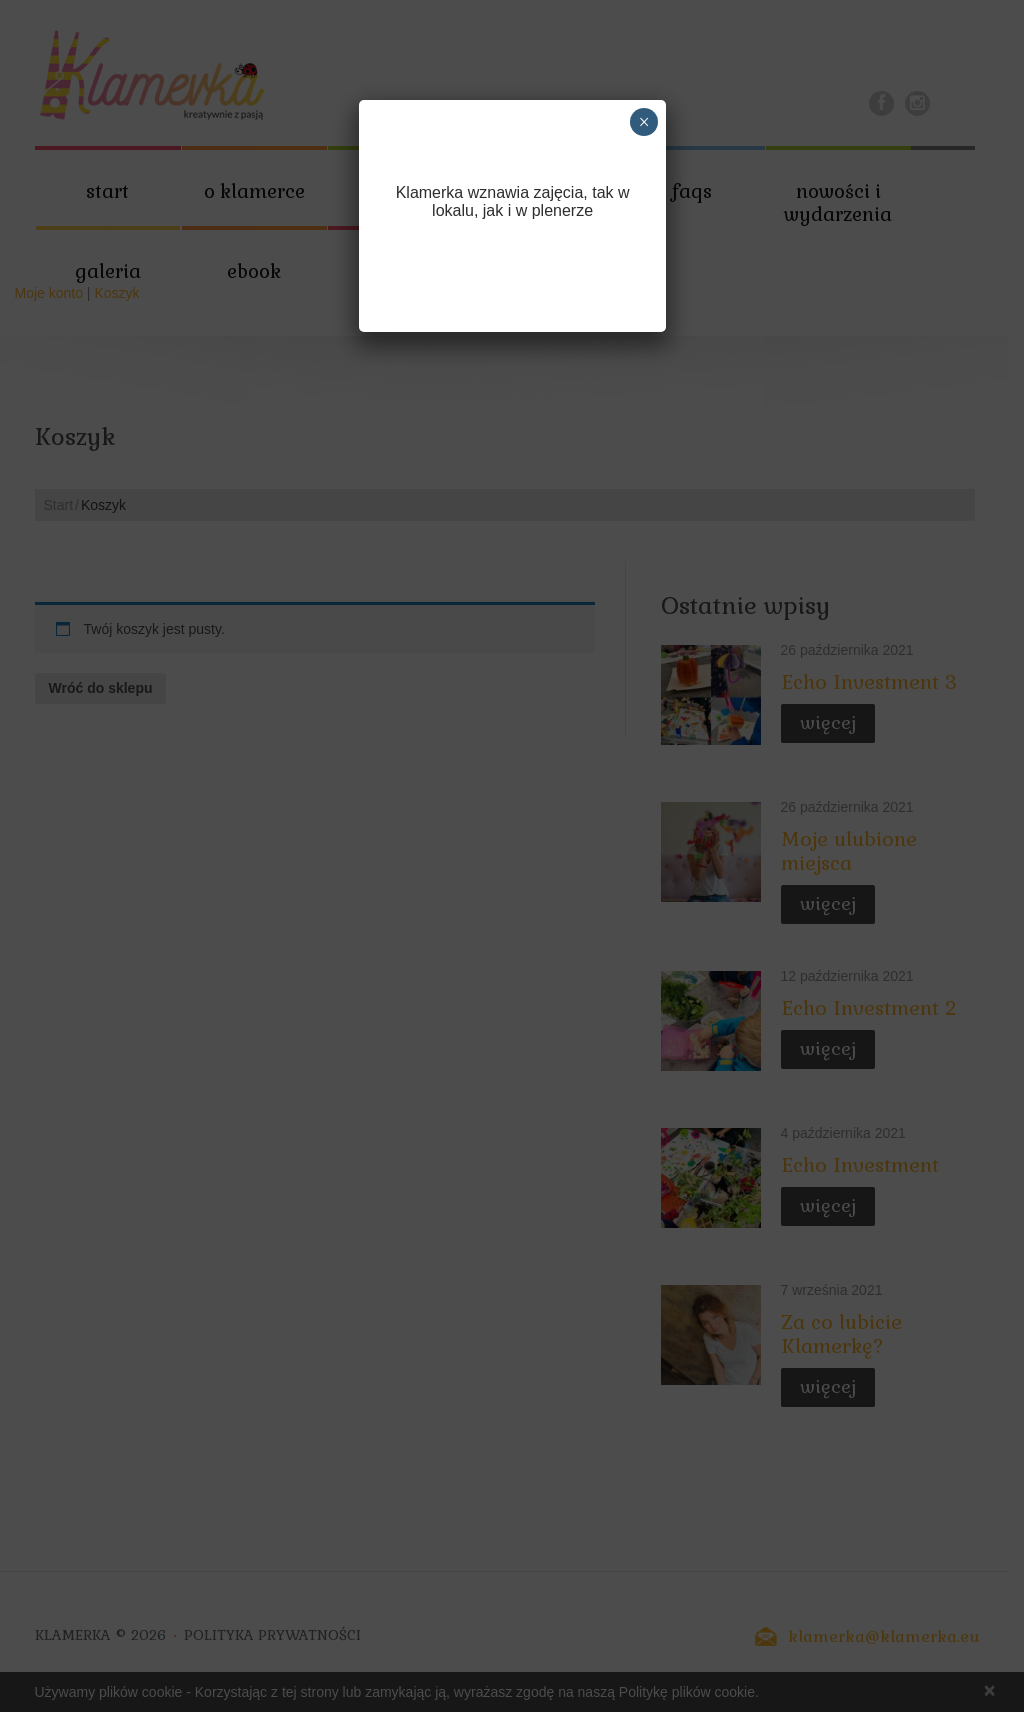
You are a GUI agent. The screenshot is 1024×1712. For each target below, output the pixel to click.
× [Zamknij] (644, 122)
